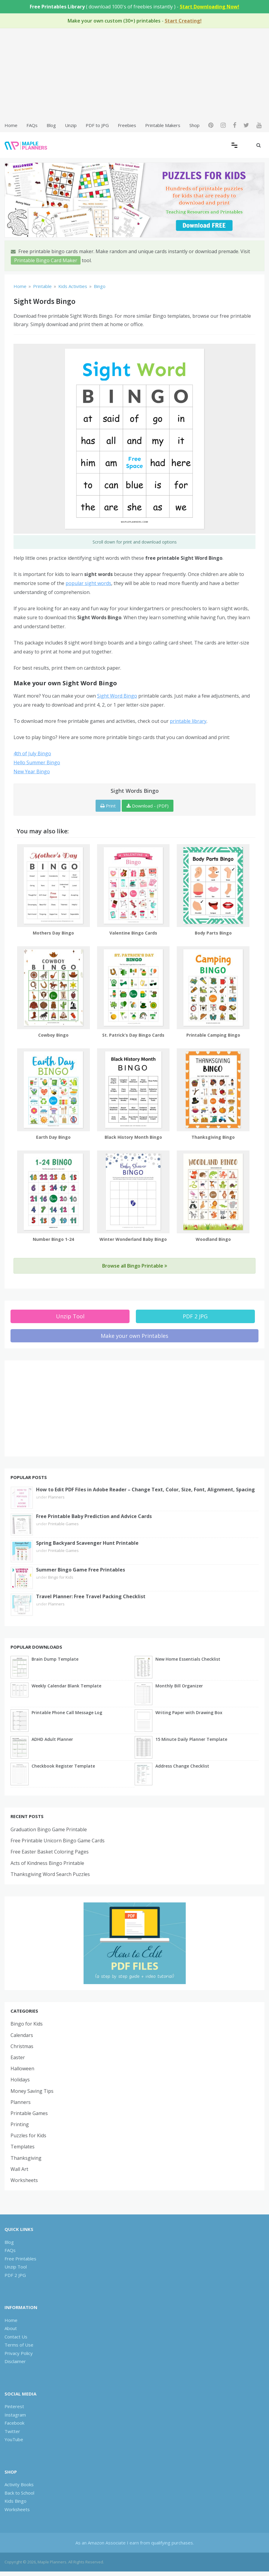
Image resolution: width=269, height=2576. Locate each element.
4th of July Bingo (32, 753)
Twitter (12, 2431)
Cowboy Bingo (53, 1035)
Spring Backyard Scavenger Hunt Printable (87, 1543)
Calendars (22, 2035)
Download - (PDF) (148, 806)
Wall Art (19, 2169)
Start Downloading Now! (209, 6)
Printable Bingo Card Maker (45, 260)
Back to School (19, 2493)
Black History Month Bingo (133, 1137)
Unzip (71, 125)
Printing (20, 2124)
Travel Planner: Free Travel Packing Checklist (90, 1596)
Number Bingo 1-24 (53, 1239)
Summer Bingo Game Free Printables (80, 1569)
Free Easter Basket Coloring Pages (50, 1851)
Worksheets (24, 2180)
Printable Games (63, 1523)
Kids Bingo (15, 2501)
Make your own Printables (134, 1335)
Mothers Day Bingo (53, 933)
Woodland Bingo (213, 1239)
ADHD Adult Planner (52, 1739)
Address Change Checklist (182, 1766)
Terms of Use (19, 2345)
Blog (51, 125)
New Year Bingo (32, 771)
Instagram (15, 2415)
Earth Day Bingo (53, 1137)
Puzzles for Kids (28, 2135)
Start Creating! (183, 20)
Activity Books (19, 2484)
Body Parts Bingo (213, 933)
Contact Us (16, 2337)
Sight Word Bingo (117, 695)
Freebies (127, 125)
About (11, 2328)
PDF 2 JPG (195, 1316)
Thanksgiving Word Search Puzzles (50, 1874)
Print (108, 806)
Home (11, 125)
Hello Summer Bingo (37, 762)
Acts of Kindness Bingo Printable (47, 1863)
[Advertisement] (134, 74)
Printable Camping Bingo (213, 1035)
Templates (23, 2146)
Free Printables (20, 2259)
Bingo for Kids (60, 1577)
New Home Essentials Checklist (187, 1659)
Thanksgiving (26, 2158)
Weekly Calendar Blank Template (66, 1686)
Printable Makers (162, 125)
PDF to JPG (97, 125)
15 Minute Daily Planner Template (191, 1739)
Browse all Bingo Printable (134, 1265)
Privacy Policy (19, 2353)
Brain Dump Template (55, 1659)
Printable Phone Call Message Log (67, 1712)
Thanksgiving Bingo (213, 1137)
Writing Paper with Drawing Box (188, 1712)
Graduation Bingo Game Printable (49, 1829)
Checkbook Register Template (63, 1766)
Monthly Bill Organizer (179, 1686)
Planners (56, 1497)
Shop (194, 125)
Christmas (22, 2046)
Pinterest (14, 2406)
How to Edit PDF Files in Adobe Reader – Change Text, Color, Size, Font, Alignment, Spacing (145, 1489)
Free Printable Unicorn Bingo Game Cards (58, 1840)
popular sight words (88, 583)
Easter (18, 2057)
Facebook (14, 2423)
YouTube (14, 2439)
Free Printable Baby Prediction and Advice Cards (94, 1516)
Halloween (22, 2068)
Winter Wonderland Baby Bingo (133, 1239)
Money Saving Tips (32, 2091)
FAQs (32, 125)
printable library (188, 721)
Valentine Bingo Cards (133, 933)
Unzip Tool (70, 1316)
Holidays (20, 2079)
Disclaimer (15, 2361)
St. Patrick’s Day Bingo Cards (133, 1035)
